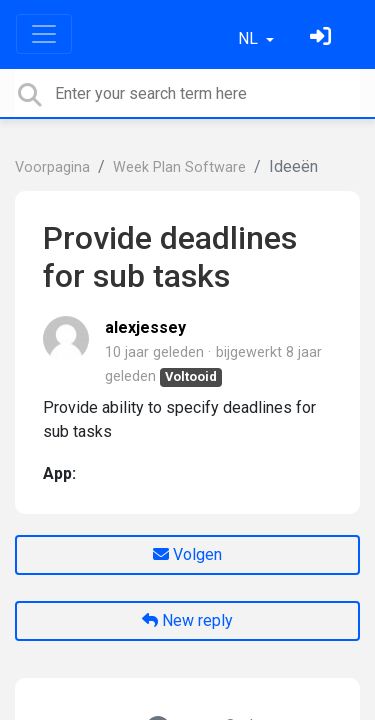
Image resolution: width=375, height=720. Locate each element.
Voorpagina (52, 167)
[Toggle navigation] (44, 34)
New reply (187, 620)
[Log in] (323, 38)
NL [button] (250, 38)
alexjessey (145, 327)
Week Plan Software (179, 167)
